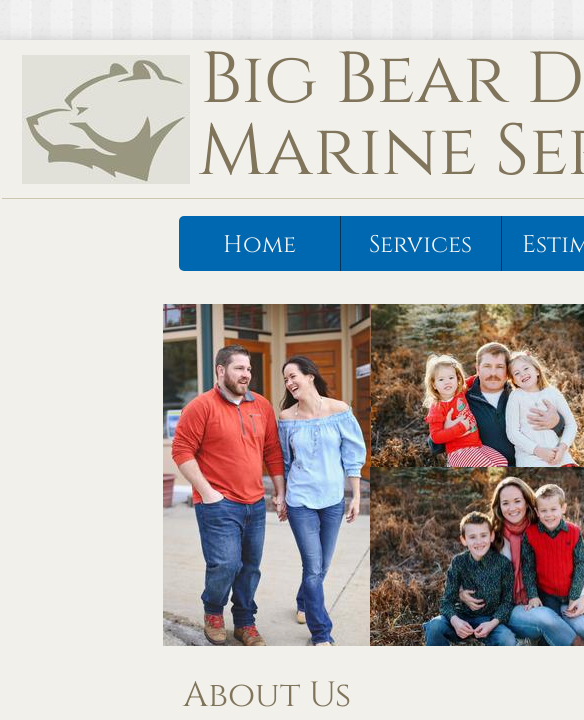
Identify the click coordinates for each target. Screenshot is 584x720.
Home (259, 245)
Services (420, 245)
